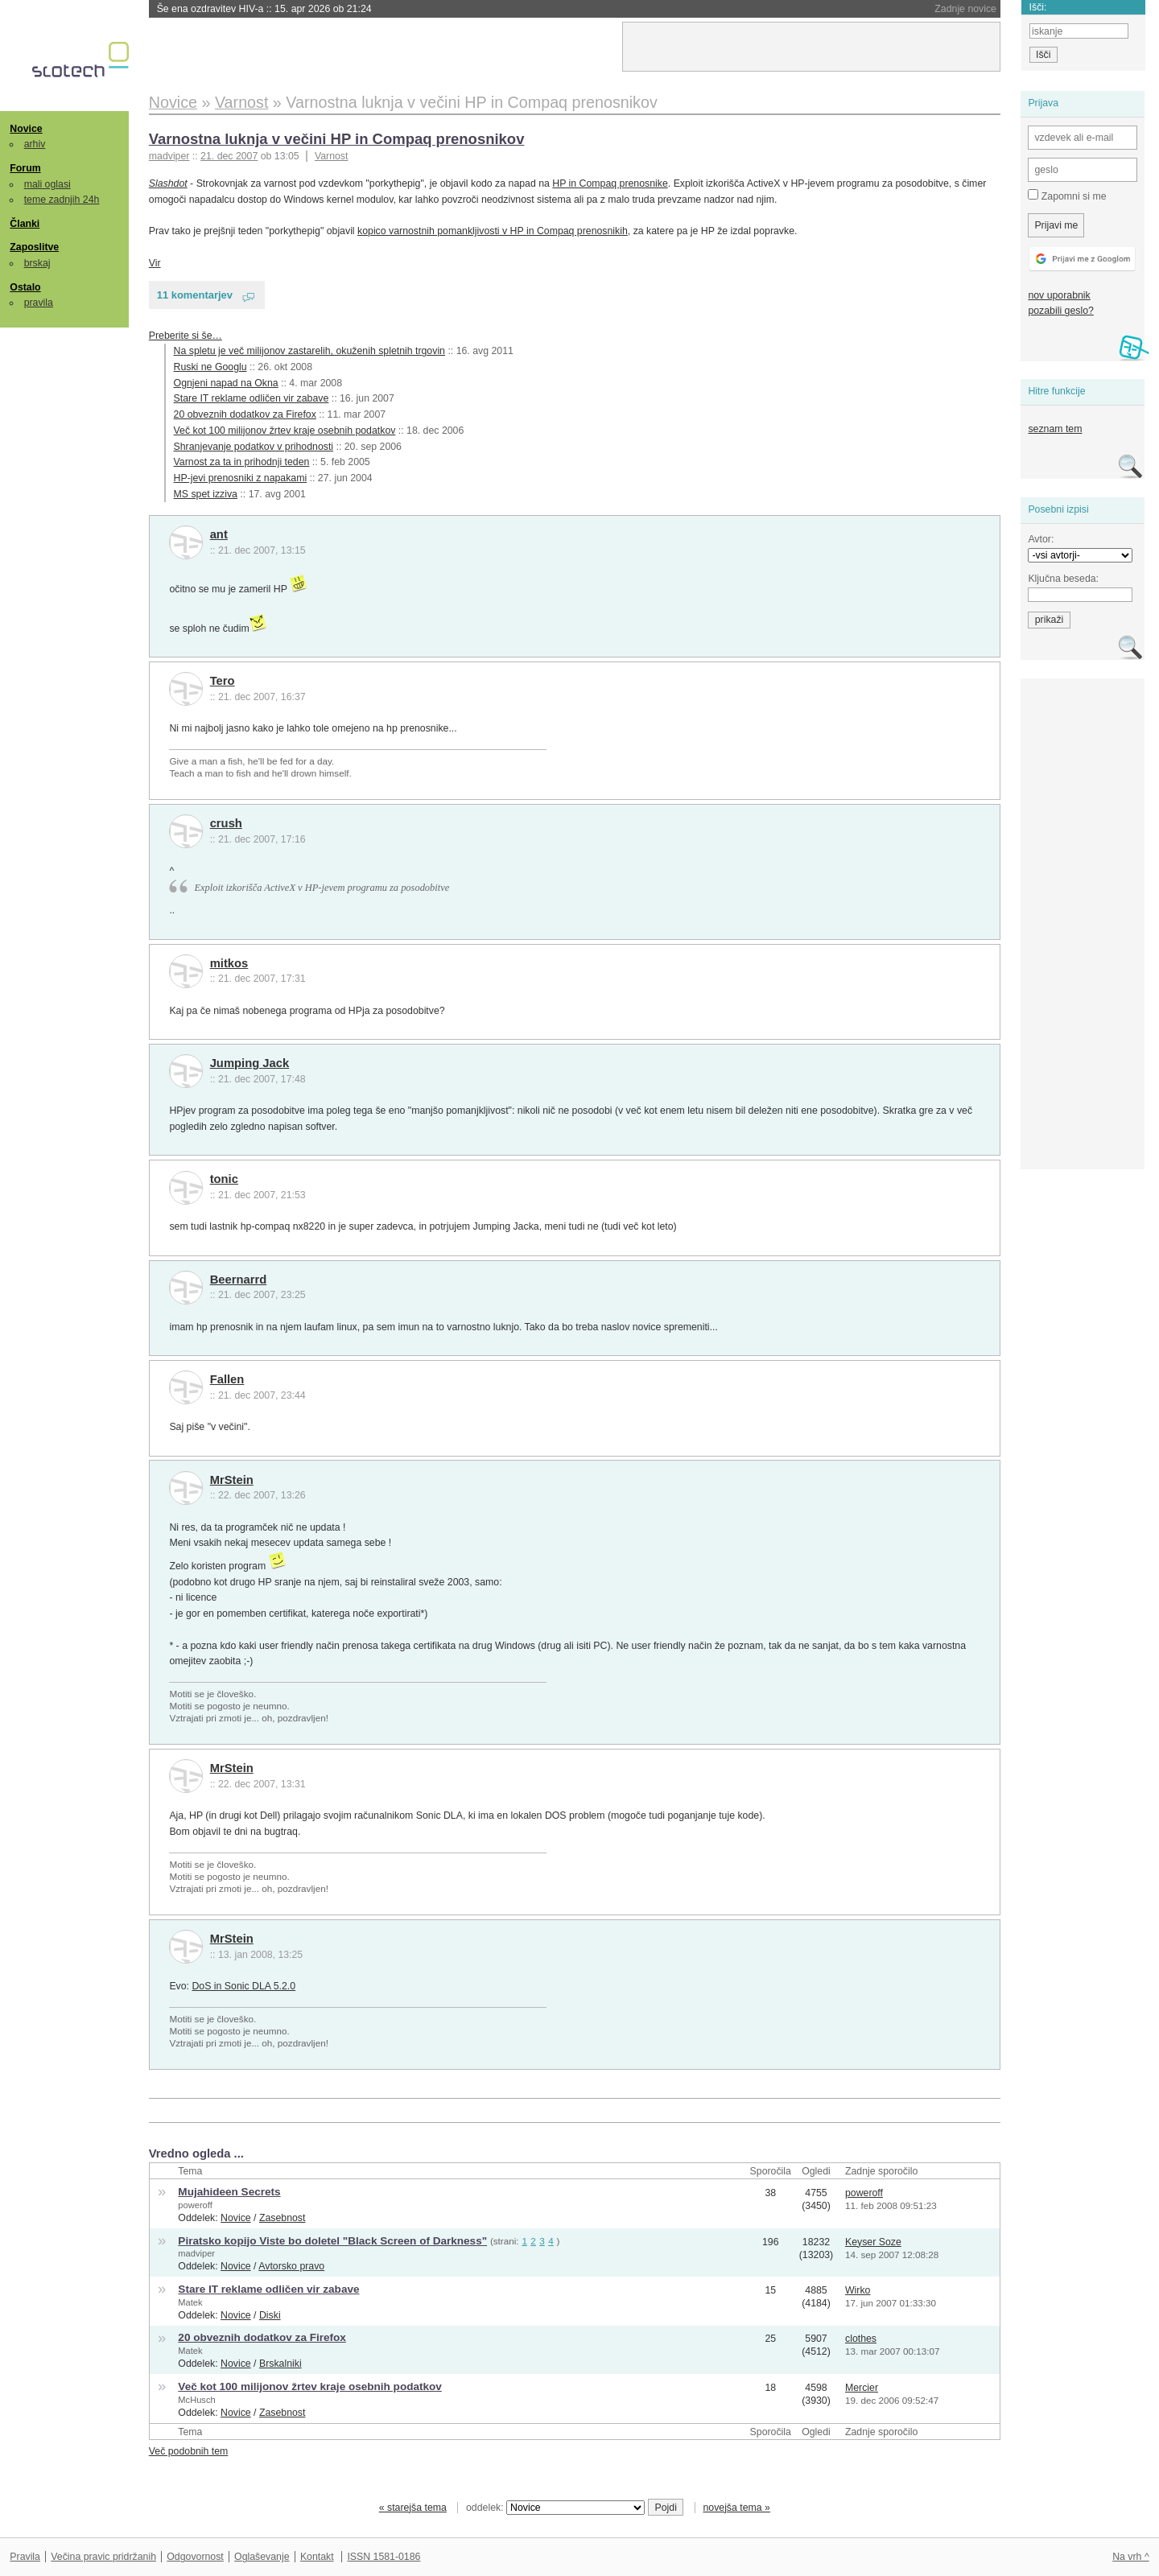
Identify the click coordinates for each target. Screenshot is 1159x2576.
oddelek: (555, 2507)
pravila (38, 302)
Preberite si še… (185, 335)
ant (219, 534)
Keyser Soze (873, 2242)
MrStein (232, 1479)
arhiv (35, 144)
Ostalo (25, 287)
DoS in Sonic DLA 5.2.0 (243, 1986)
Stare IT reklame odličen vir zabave (251, 398)
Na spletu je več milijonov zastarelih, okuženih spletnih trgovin (309, 351)
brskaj (37, 263)
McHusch (196, 2400)
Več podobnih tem (189, 2451)
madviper (196, 2253)
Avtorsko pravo (291, 2266)
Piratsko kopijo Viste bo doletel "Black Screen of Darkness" (332, 2241)
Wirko (857, 2290)
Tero (222, 680)
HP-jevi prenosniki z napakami (240, 478)
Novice (26, 128)
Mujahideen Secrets (229, 2192)
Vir (155, 263)
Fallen (227, 1379)
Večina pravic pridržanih (103, 2556)
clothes (860, 2338)
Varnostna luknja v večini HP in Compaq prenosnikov (337, 138)
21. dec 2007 (229, 156)
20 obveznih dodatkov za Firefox (245, 414)
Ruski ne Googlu (210, 367)
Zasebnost (282, 2218)
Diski (270, 2315)
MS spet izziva (205, 494)
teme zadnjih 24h (62, 199)
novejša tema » (736, 2507)
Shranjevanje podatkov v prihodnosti (254, 446)
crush (226, 823)
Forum (25, 168)
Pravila (25, 2556)
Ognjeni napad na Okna (226, 383)
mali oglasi (47, 184)
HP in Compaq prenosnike (610, 183)
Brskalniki (280, 2363)
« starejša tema (413, 2507)
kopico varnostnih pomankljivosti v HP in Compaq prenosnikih (492, 231)
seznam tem (1055, 429)
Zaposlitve (34, 247)
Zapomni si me (1067, 195)
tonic (224, 1179)
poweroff (195, 2205)
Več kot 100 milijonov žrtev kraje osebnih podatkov (285, 430)
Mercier (861, 2387)
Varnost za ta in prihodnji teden (242, 462)
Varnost (332, 156)
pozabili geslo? (1060, 310)
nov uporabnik (1059, 295)
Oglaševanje (261, 2556)
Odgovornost (195, 2556)
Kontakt (317, 2556)
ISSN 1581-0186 (383, 2556)
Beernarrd (238, 1279)
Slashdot (168, 183)
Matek (190, 2302)
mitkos (229, 963)
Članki (24, 223)
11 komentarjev (195, 295)
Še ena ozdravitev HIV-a (264, 8)
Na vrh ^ (1130, 2556)
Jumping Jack (249, 1063)
